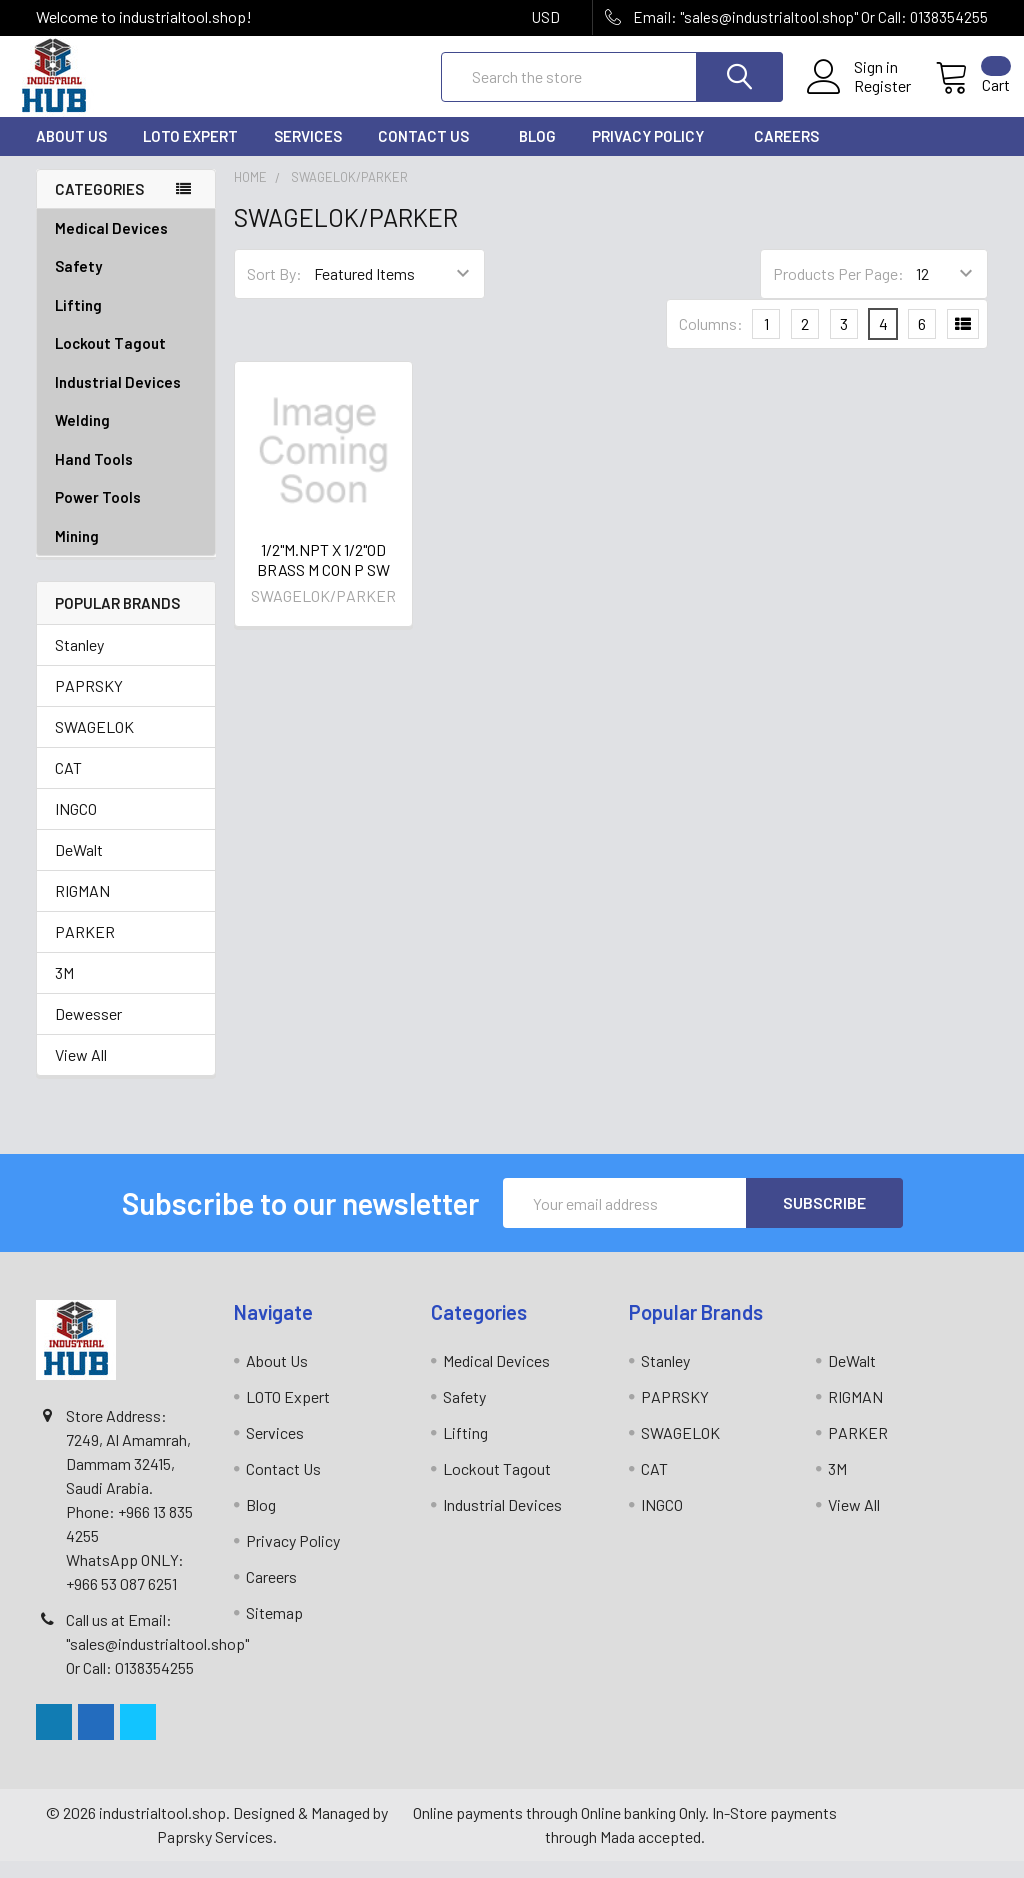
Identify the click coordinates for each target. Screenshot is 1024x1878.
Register (860, 97)
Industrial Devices (126, 399)
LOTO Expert (190, 153)
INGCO (76, 825)
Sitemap (274, 1629)
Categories (99, 205)
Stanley (79, 661)
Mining (77, 553)
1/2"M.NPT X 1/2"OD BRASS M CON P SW (323, 575)
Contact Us (430, 153)
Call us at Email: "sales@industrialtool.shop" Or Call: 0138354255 (157, 1660)
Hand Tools (126, 476)
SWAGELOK (94, 743)
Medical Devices (111, 245)
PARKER (85, 948)
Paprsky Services (215, 1853)
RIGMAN (82, 907)
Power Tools (126, 514)
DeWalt (79, 866)
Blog (537, 153)
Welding (126, 437)
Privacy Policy (655, 153)
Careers (786, 153)
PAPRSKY (89, 702)
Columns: (711, 340)
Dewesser (88, 1030)
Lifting (126, 322)
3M (64, 989)
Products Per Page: (838, 290)
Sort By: (274, 290)
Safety (126, 283)
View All (81, 1071)
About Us (71, 153)
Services (308, 153)
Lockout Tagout (126, 360)
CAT (68, 784)
